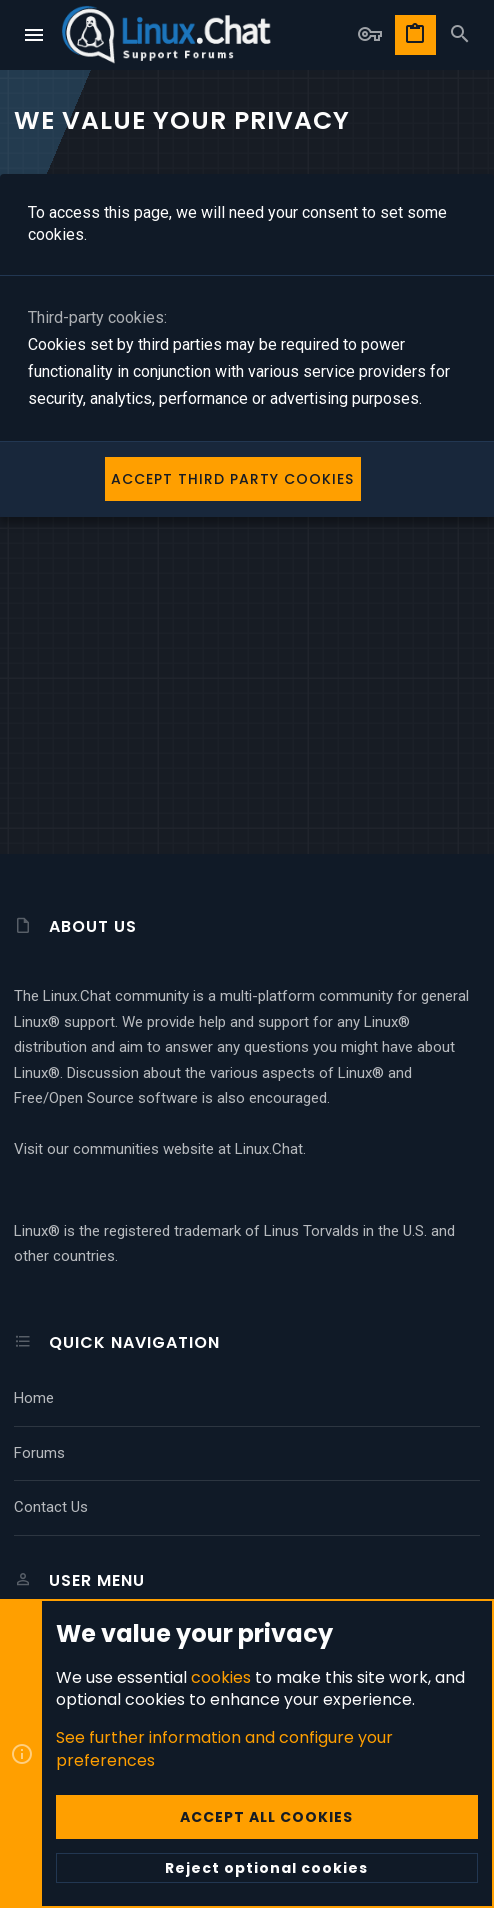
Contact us (51, 1507)
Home (34, 1398)
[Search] (460, 35)
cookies (221, 1676)
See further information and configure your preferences (224, 1748)
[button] (35, 35)
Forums (39, 1453)
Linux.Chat (269, 1149)
